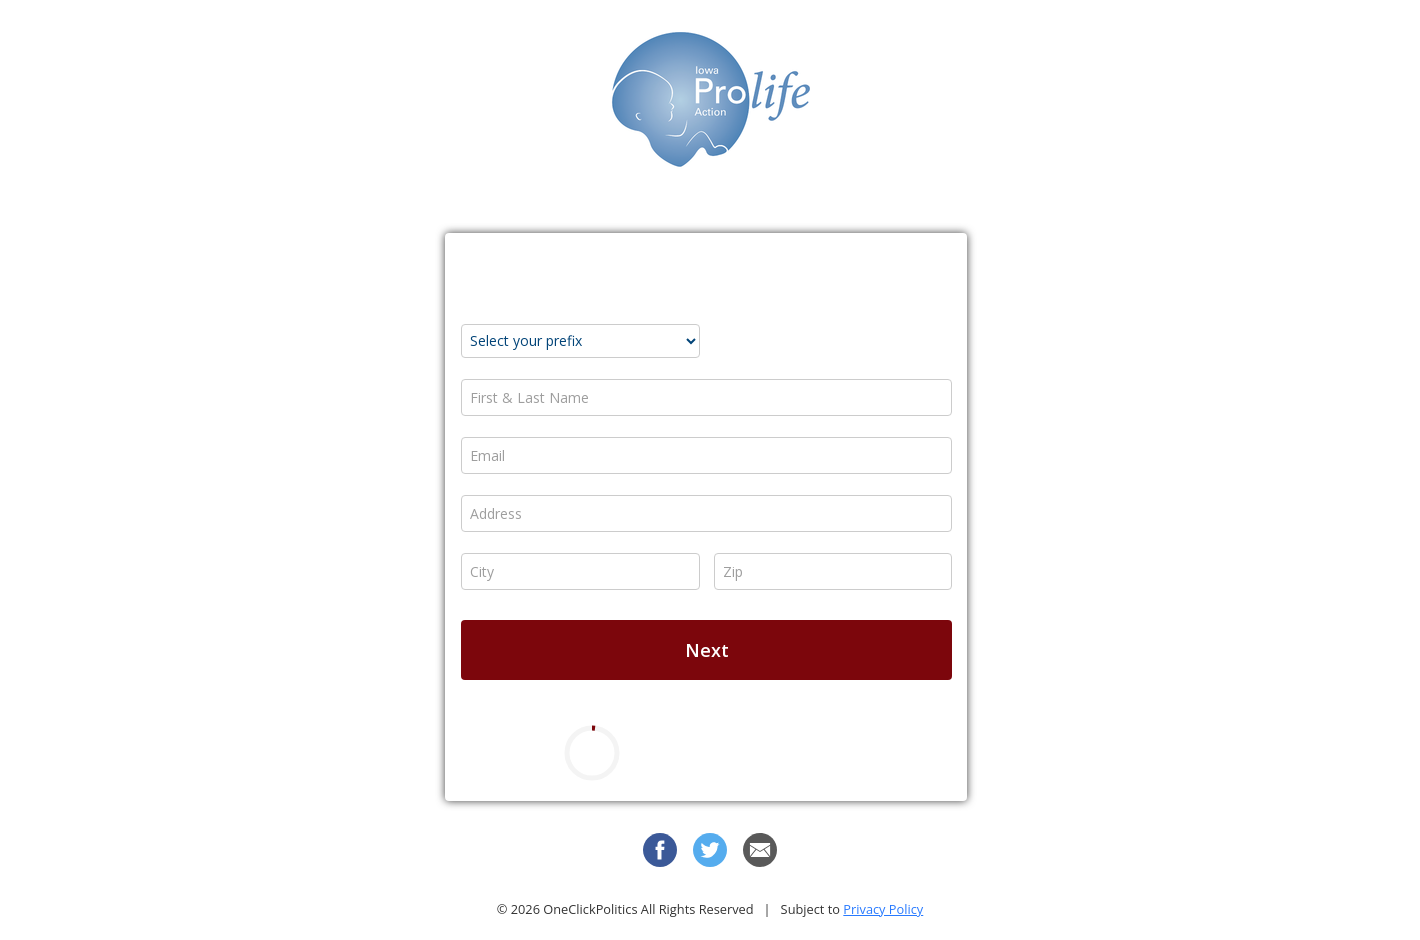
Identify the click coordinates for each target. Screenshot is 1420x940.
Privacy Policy (883, 909)
